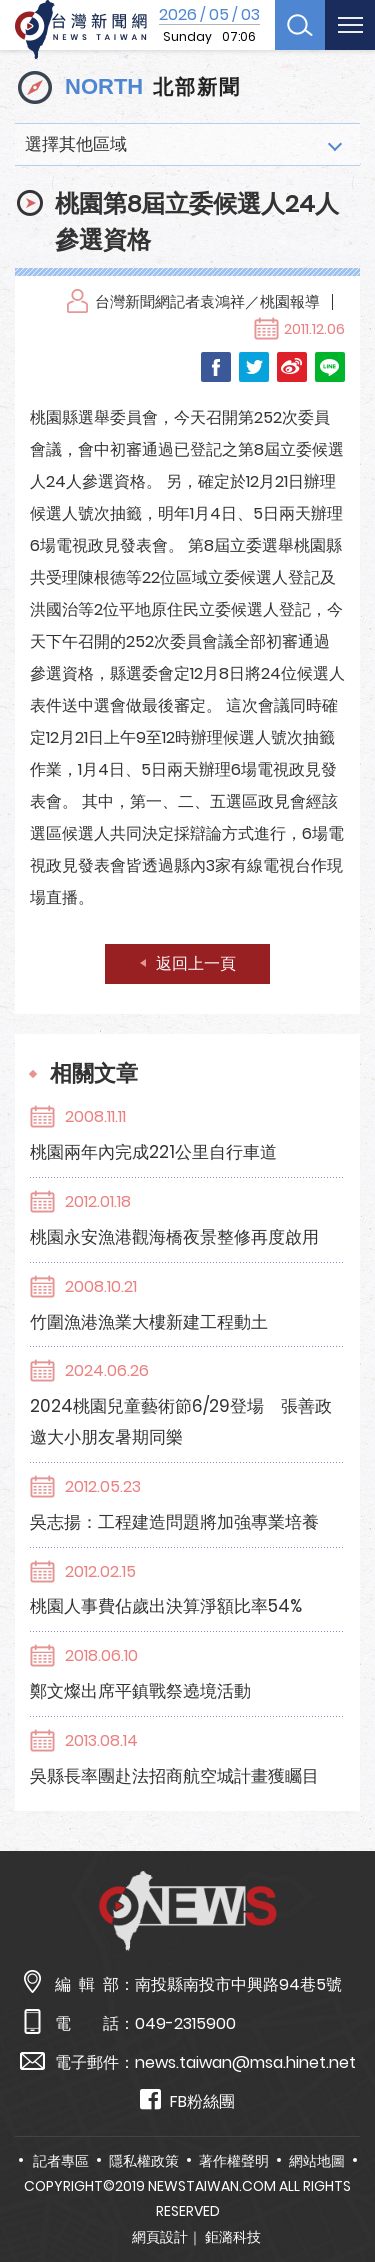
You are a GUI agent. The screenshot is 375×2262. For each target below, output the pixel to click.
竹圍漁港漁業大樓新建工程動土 (149, 1322)
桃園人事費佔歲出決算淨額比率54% (166, 1606)
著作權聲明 (234, 2161)
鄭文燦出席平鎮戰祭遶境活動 (140, 1691)
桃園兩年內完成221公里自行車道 (153, 1152)
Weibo (292, 367)
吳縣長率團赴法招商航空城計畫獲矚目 (174, 1776)
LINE (330, 367)
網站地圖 (317, 2161)
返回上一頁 (196, 963)
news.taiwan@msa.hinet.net (245, 2062)
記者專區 (61, 2161)
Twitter (254, 367)
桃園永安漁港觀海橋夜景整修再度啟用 (174, 1237)
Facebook (216, 367)
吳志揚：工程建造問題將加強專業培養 (174, 1522)
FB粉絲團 (187, 2100)
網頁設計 (160, 2237)
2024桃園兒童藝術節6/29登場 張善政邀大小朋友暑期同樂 (181, 1421)
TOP (344, 2188)
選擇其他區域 (76, 144)
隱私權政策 (144, 2161)
